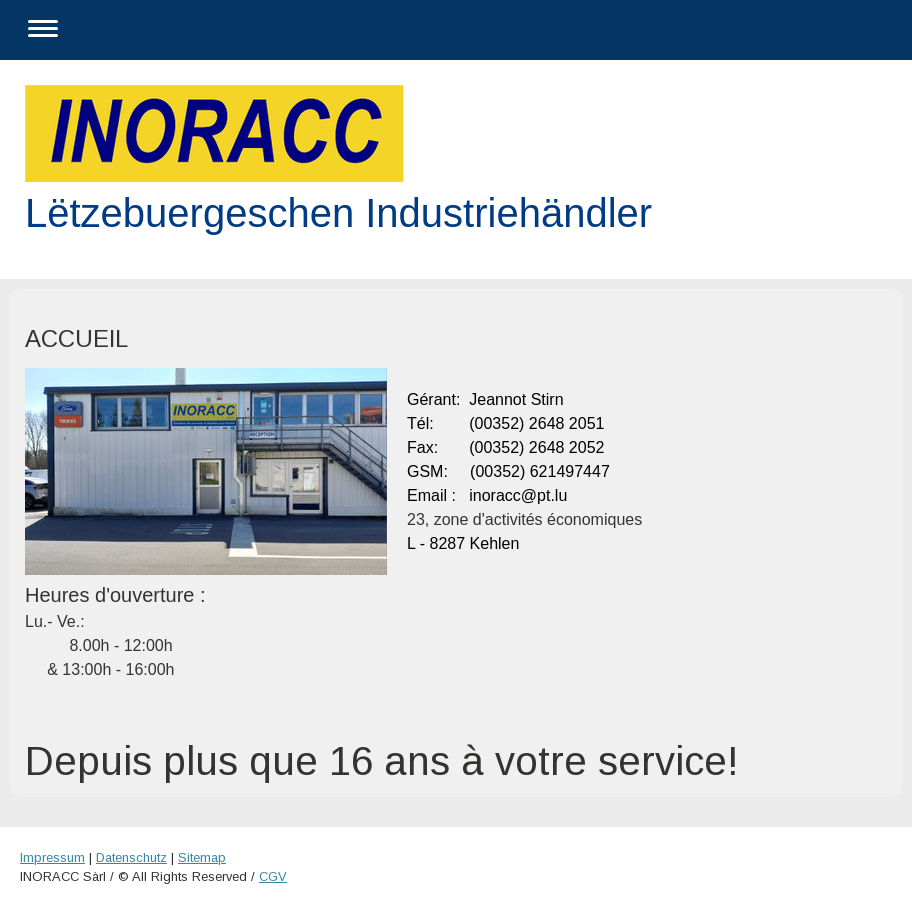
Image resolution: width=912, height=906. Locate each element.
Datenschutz (131, 857)
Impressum (52, 857)
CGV (273, 876)
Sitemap (202, 857)
